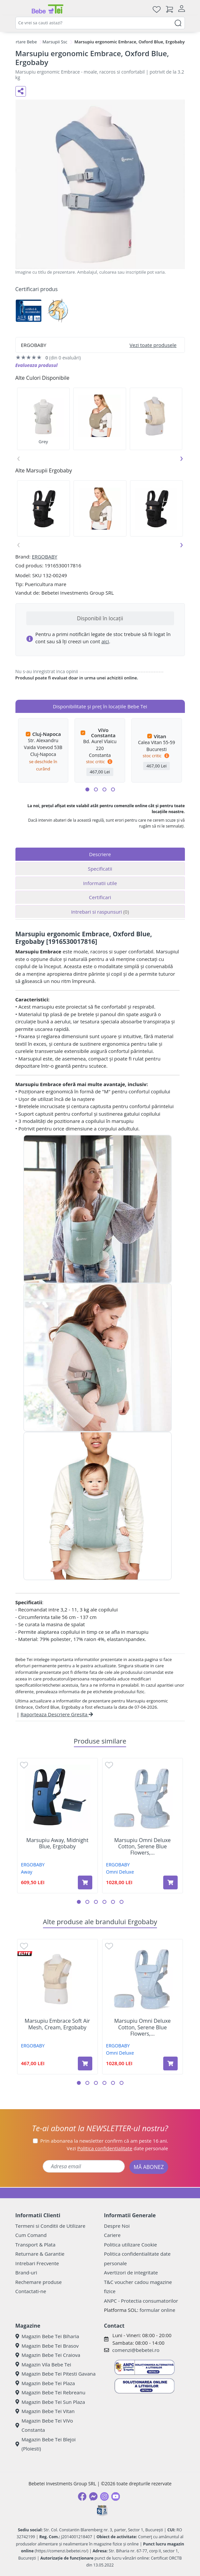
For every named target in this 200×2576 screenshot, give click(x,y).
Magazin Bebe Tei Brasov (47, 2345)
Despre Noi (117, 2226)
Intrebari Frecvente (37, 2263)
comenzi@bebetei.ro (136, 2350)
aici (105, 641)
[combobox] (100, 23)
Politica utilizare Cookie (130, 2244)
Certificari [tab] (100, 897)
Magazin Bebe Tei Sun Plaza (50, 2402)
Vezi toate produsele (153, 345)
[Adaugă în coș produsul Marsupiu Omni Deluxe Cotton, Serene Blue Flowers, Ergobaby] (170, 1882)
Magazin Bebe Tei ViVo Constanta (44, 2425)
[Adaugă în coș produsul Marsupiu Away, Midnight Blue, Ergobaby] (85, 1882)
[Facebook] (82, 2496)
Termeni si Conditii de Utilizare (50, 2226)
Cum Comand (31, 2235)
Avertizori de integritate (131, 2272)
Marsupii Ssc (54, 42)
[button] (87, 789)
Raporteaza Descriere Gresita (57, 1714)
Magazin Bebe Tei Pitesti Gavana (55, 2373)
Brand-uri (26, 2272)
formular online (157, 2310)
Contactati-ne (30, 2291)
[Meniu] (20, 9)
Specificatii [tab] (100, 868)
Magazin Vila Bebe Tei (43, 2364)
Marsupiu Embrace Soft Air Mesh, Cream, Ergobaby (57, 2024)
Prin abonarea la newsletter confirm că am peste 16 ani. (104, 2140)
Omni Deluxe (120, 1872)
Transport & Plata (35, 2244)
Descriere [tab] (100, 854)
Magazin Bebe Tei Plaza (45, 2383)
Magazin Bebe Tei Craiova (47, 2355)
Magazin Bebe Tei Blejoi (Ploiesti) (45, 2444)
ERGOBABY (44, 556)
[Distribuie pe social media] (20, 91)
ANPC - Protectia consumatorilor (141, 2300)
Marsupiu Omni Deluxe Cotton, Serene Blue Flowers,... (142, 1846)
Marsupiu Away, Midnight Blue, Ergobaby (57, 1843)
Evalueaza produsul (36, 365)
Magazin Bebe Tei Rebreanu (50, 2392)
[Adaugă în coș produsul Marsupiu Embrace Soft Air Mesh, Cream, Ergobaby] (85, 2063)
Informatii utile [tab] (100, 883)
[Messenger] (93, 2496)
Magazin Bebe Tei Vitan (45, 2411)
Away (27, 1872)
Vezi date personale (117, 2148)
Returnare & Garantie (40, 2253)
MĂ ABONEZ (149, 2167)
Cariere (112, 2235)
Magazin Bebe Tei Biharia (47, 2336)
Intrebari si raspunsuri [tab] (100, 911)
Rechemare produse (38, 2282)
